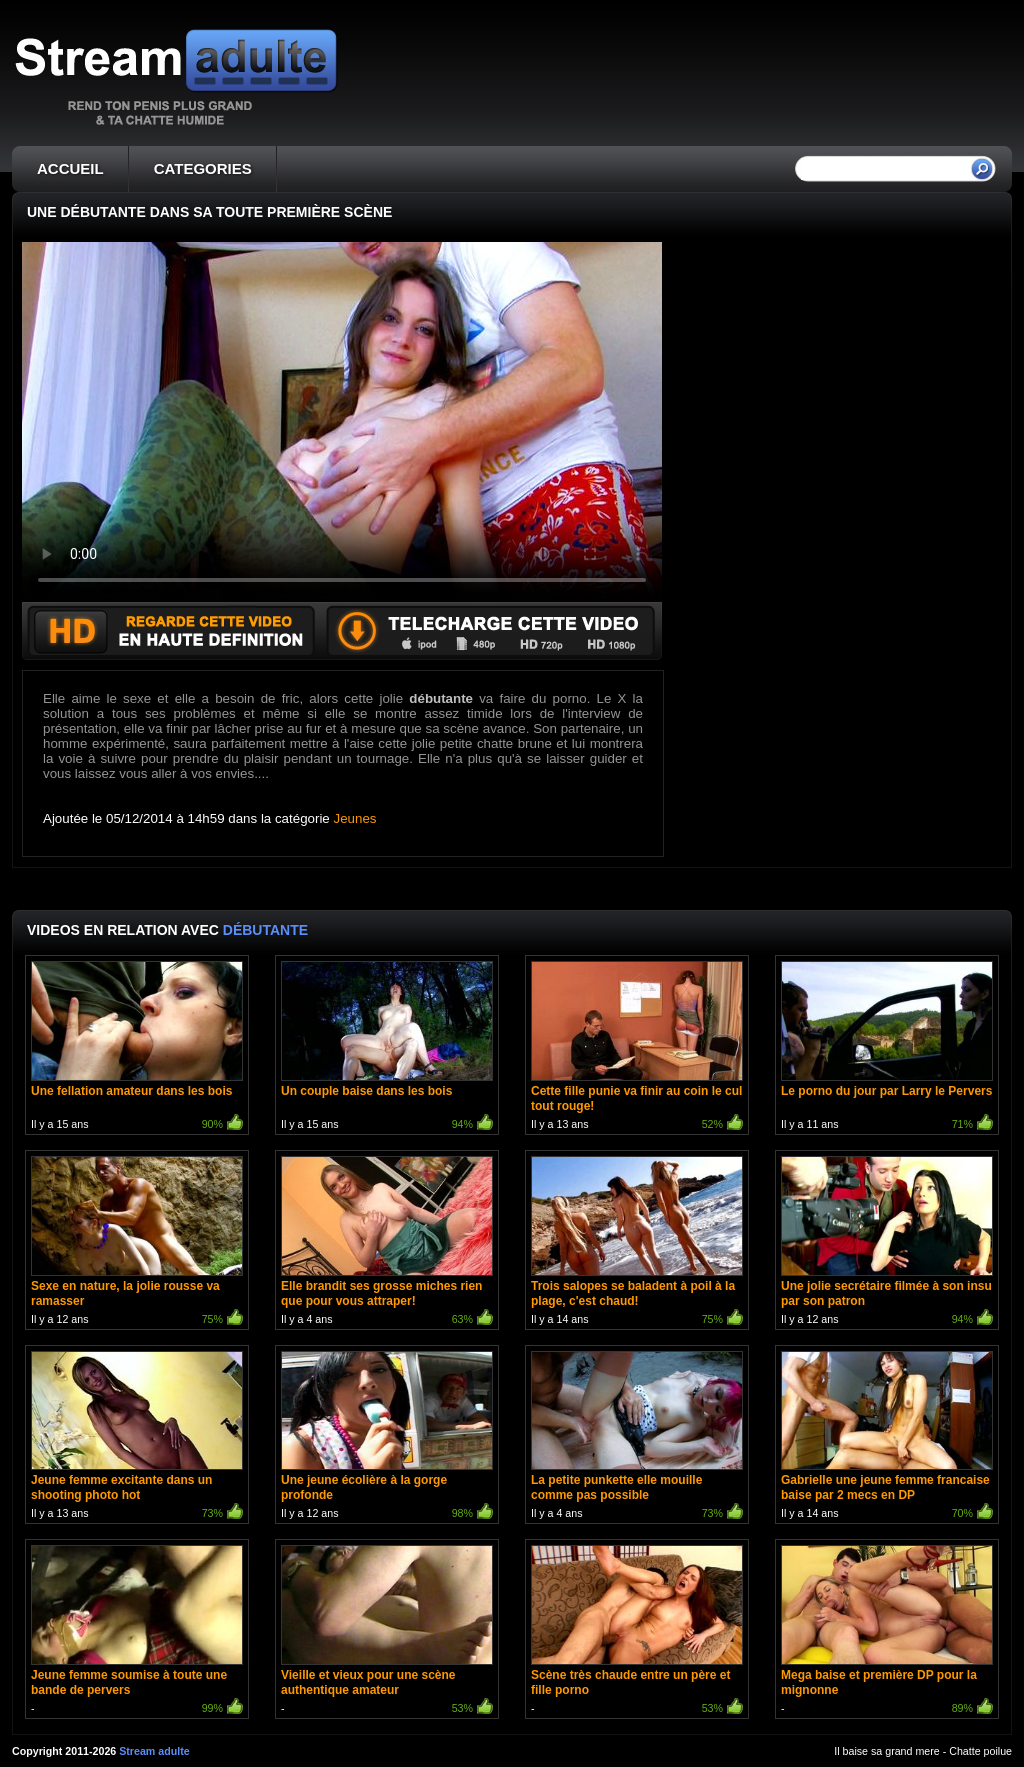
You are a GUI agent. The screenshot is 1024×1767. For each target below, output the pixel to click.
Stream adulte (154, 1751)
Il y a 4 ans (387, 1242)
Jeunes (355, 818)
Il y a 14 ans (637, 1242)
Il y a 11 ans (887, 1047)
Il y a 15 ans (137, 1047)
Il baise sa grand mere (886, 1751)
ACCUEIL (70, 168)
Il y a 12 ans (137, 1242)
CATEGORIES (203, 168)
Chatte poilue (980, 1751)
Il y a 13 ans (637, 1047)
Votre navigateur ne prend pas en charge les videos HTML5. (342, 422)
